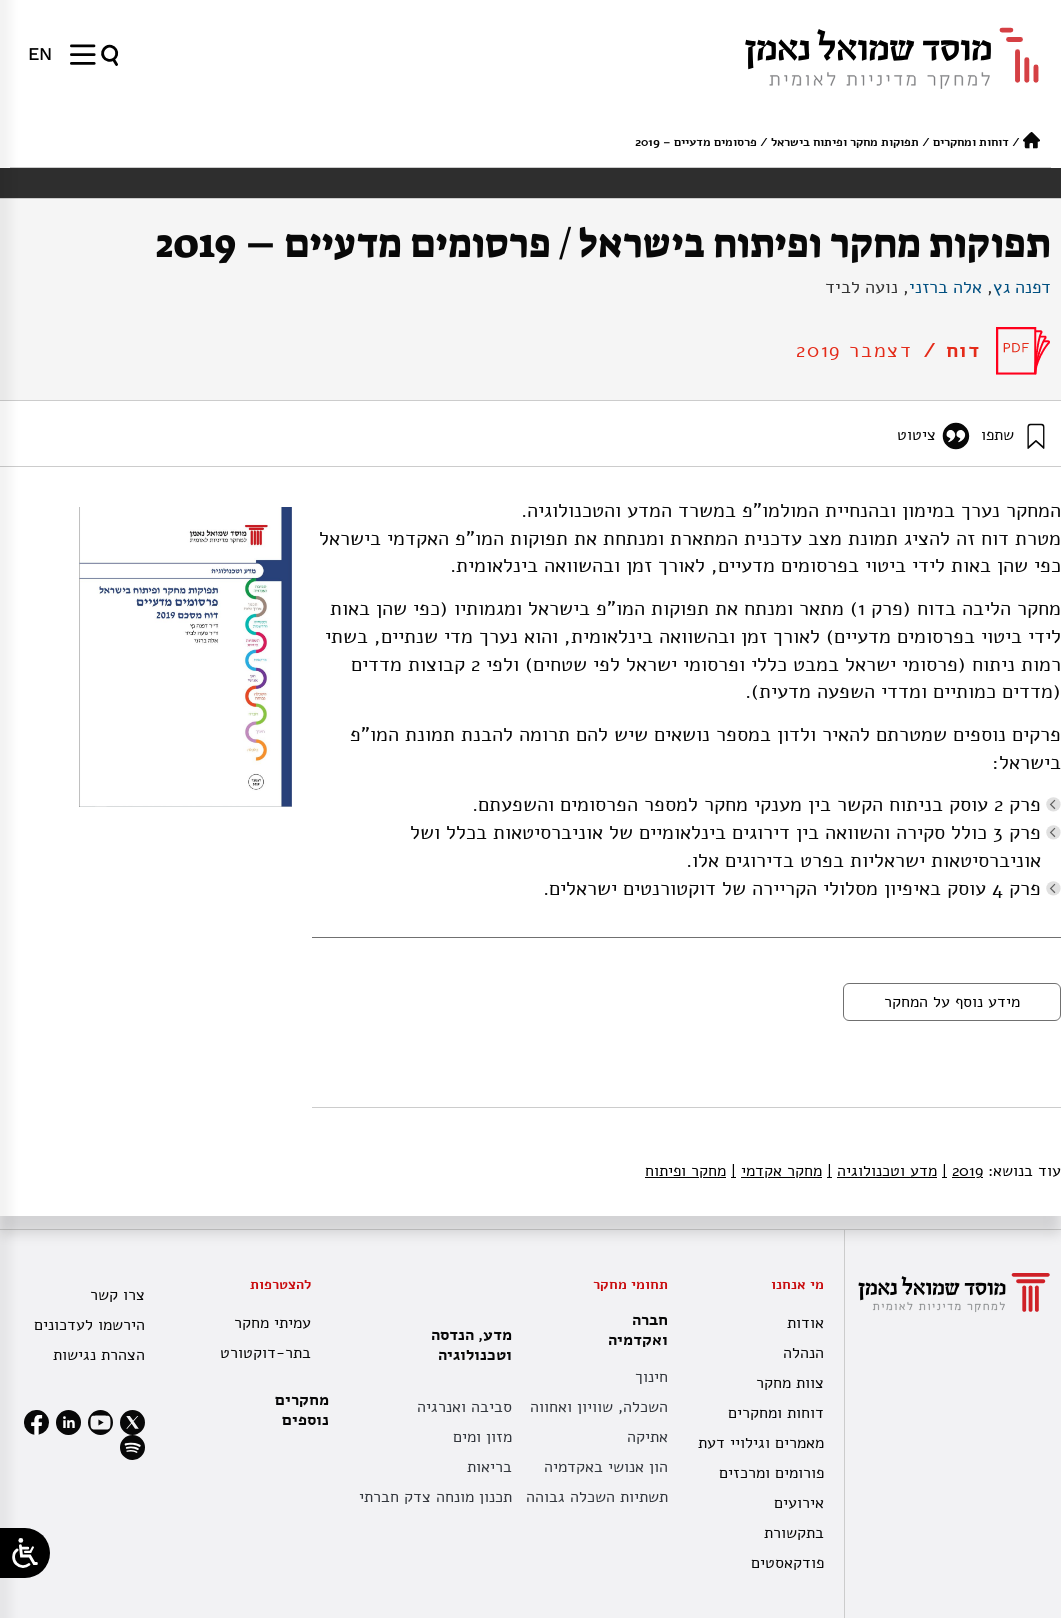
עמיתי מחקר (272, 1323)
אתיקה (647, 1437)
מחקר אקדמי (776, 1171)
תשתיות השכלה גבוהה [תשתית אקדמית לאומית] (597, 1497)
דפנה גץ (1022, 287)
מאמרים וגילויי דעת (761, 1443)
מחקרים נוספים (302, 1410)
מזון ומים (482, 1437)
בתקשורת (794, 1533)
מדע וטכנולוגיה (882, 1171)
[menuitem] (40, 54)
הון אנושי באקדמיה (606, 1467)
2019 (962, 1171)
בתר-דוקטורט (265, 1353)
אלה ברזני (945, 287)
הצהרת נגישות (99, 1355)
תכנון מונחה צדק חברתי (435, 1497)
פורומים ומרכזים (771, 1473)
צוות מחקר (790, 1383)
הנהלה (803, 1353)
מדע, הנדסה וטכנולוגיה (466, 1345)
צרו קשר (117, 1295)
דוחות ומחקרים (971, 142)
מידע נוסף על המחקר (952, 1002)
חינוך (651, 1377)
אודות (805, 1323)
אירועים (799, 1503)
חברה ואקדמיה (633, 1330)
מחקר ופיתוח (685, 1171)
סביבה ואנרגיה (464, 1407)
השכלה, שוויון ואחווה (599, 1407)
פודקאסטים (787, 1563)
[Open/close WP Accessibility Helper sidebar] (25, 1553)
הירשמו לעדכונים (89, 1325)
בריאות (489, 1467)
